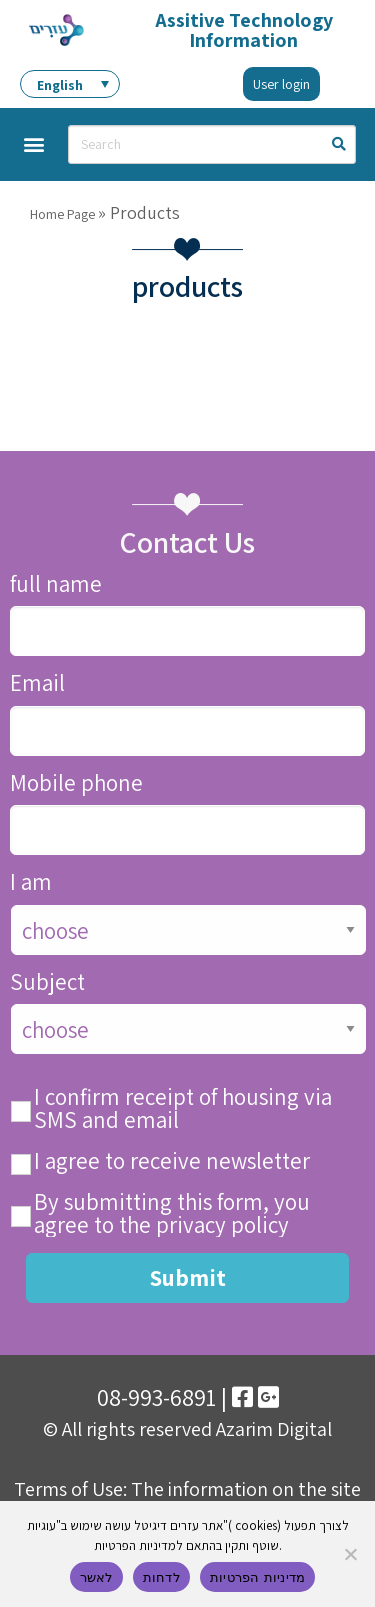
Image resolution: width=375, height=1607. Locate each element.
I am (31, 882)
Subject (47, 982)
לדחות (161, 1577)
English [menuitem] (60, 85)
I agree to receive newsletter (172, 1161)
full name (56, 584)
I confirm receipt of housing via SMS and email (183, 1109)
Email (37, 683)
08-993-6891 (156, 1397)
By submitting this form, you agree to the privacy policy (172, 1214)
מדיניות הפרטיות (257, 1577)
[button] (33, 144)
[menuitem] (70, 84)
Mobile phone (76, 783)
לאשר (96, 1577)
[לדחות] (350, 1554)
